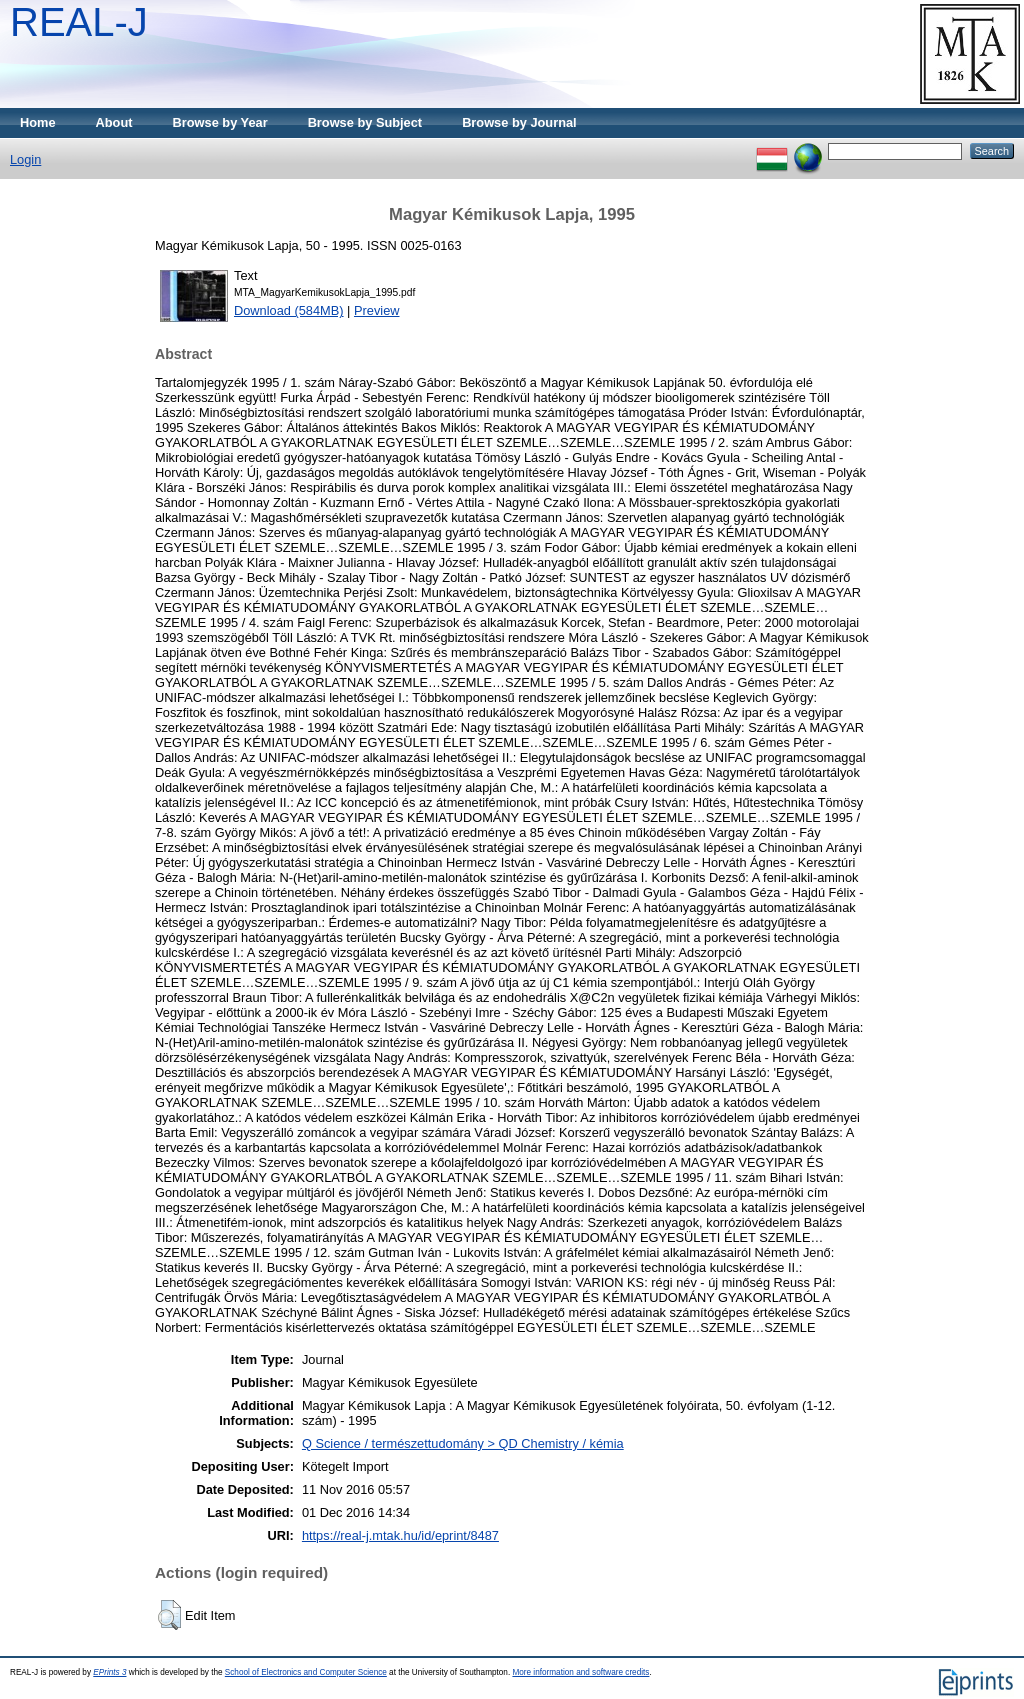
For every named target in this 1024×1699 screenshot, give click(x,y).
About (114, 122)
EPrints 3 (109, 1672)
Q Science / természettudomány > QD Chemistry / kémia (463, 1443)
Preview (377, 310)
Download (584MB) (289, 310)
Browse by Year (220, 122)
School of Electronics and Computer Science (306, 1672)
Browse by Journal (519, 122)
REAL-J (79, 22)
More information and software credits (580, 1672)
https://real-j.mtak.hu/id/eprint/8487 (400, 1535)
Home (38, 122)
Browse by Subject (365, 122)
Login (25, 159)
